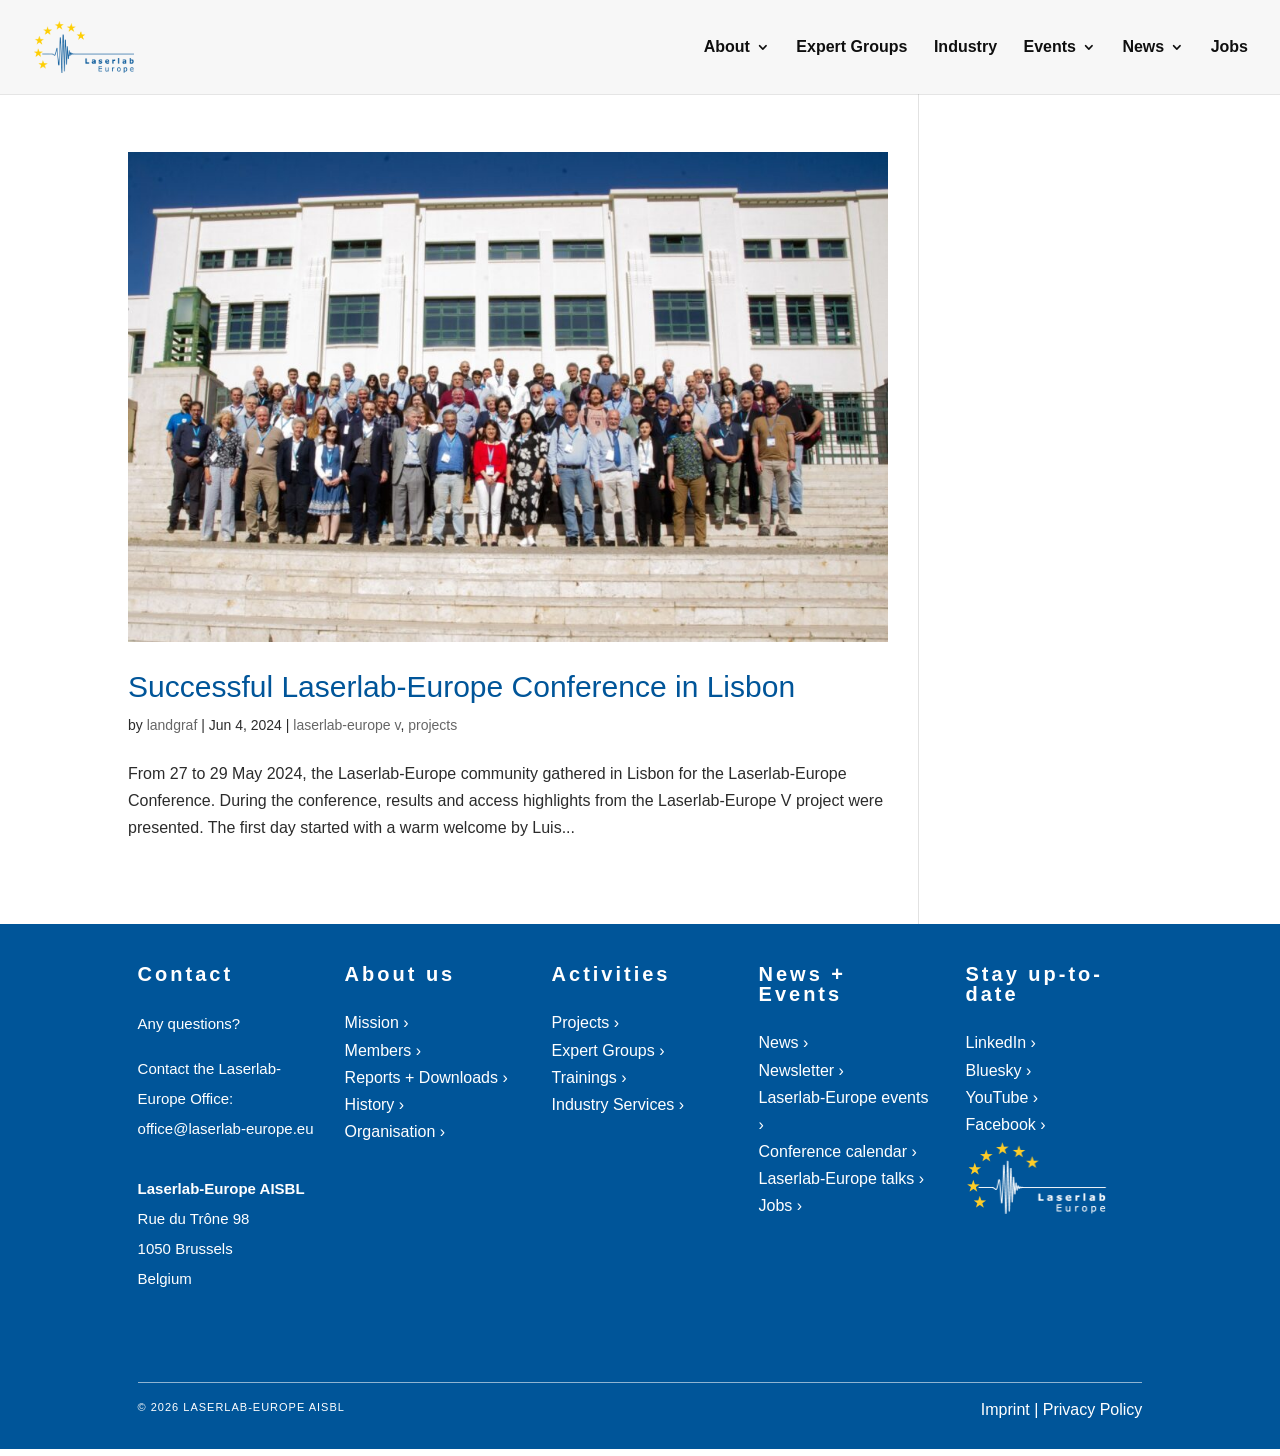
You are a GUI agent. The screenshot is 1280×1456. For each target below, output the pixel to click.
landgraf (172, 725)
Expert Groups (851, 47)
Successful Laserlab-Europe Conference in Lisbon (461, 686)
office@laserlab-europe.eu (226, 1128)
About (727, 47)
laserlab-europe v (346, 725)
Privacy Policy (1093, 1409)
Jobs (1229, 47)
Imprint (1005, 1409)
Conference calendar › (838, 1151)
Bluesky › (999, 1070)
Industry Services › (618, 1104)
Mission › (377, 1022)
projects (432, 725)
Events (1049, 47)
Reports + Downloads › (426, 1077)
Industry (965, 47)
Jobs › (781, 1205)
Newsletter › (801, 1070)
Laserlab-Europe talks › (841, 1178)
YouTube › (1002, 1097)
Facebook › (1006, 1124)
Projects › (586, 1022)
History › (375, 1104)
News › (784, 1042)
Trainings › (589, 1077)
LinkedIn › (1001, 1042)
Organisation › (395, 1131)
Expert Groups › (608, 1050)
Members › (383, 1050)
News (1143, 47)
